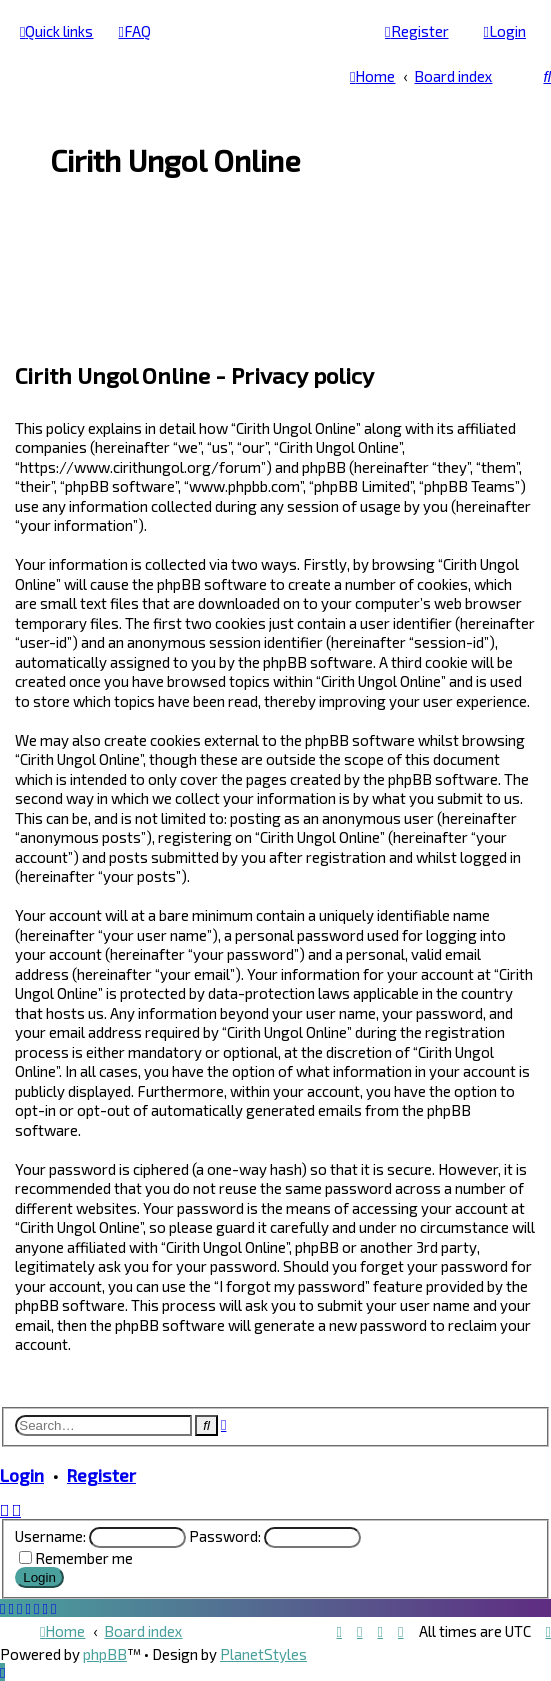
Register (101, 1475)
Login (22, 1475)
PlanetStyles (263, 1654)
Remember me (84, 1558)
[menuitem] (134, 31)
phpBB (105, 1654)
